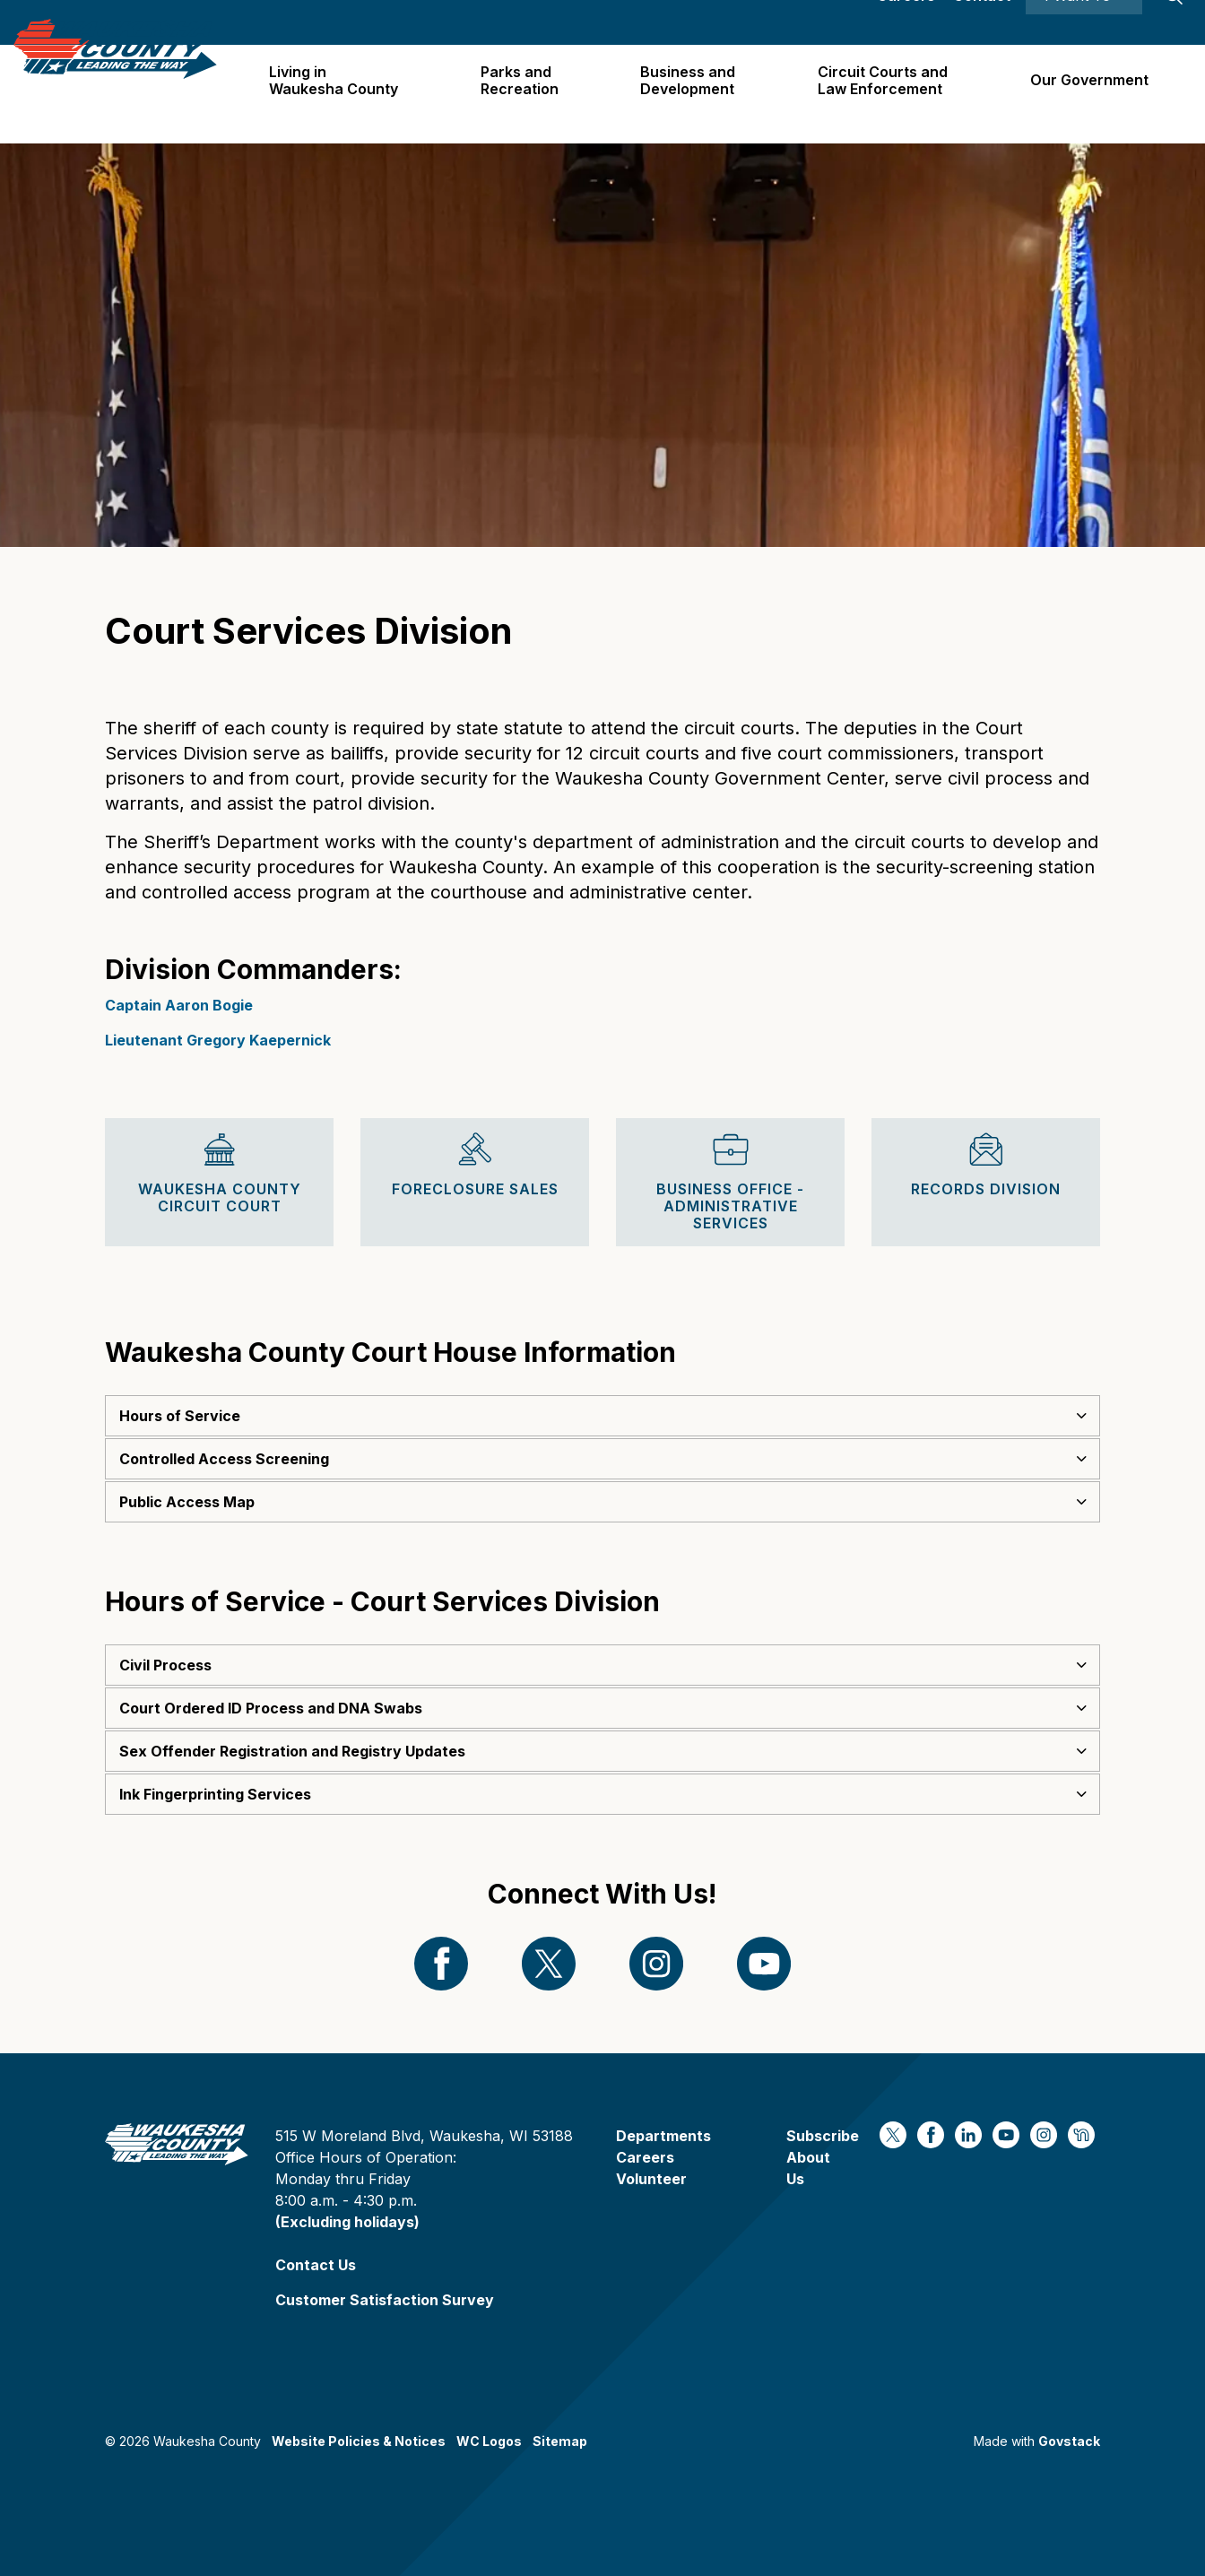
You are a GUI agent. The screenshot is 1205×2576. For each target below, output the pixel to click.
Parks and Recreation (529, 93)
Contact (981, 22)
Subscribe (822, 2136)
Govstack (1069, 2441)
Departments (663, 2136)
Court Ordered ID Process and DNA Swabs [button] (270, 1708)
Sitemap (560, 2441)
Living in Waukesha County (345, 93)
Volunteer (651, 2179)
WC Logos (489, 2441)
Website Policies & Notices (359, 2441)
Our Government (1090, 93)
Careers (906, 22)
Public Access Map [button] (187, 1502)
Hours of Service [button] (179, 1416)
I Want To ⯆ (1084, 22)
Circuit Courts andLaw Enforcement (886, 93)
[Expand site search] (1174, 22)
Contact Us (315, 2265)
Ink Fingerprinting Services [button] (215, 1794)
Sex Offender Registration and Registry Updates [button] (292, 1751)
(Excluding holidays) (347, 2222)
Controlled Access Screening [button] (224, 1459)
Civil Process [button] (165, 1665)
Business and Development (694, 93)
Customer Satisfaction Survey (384, 2300)
